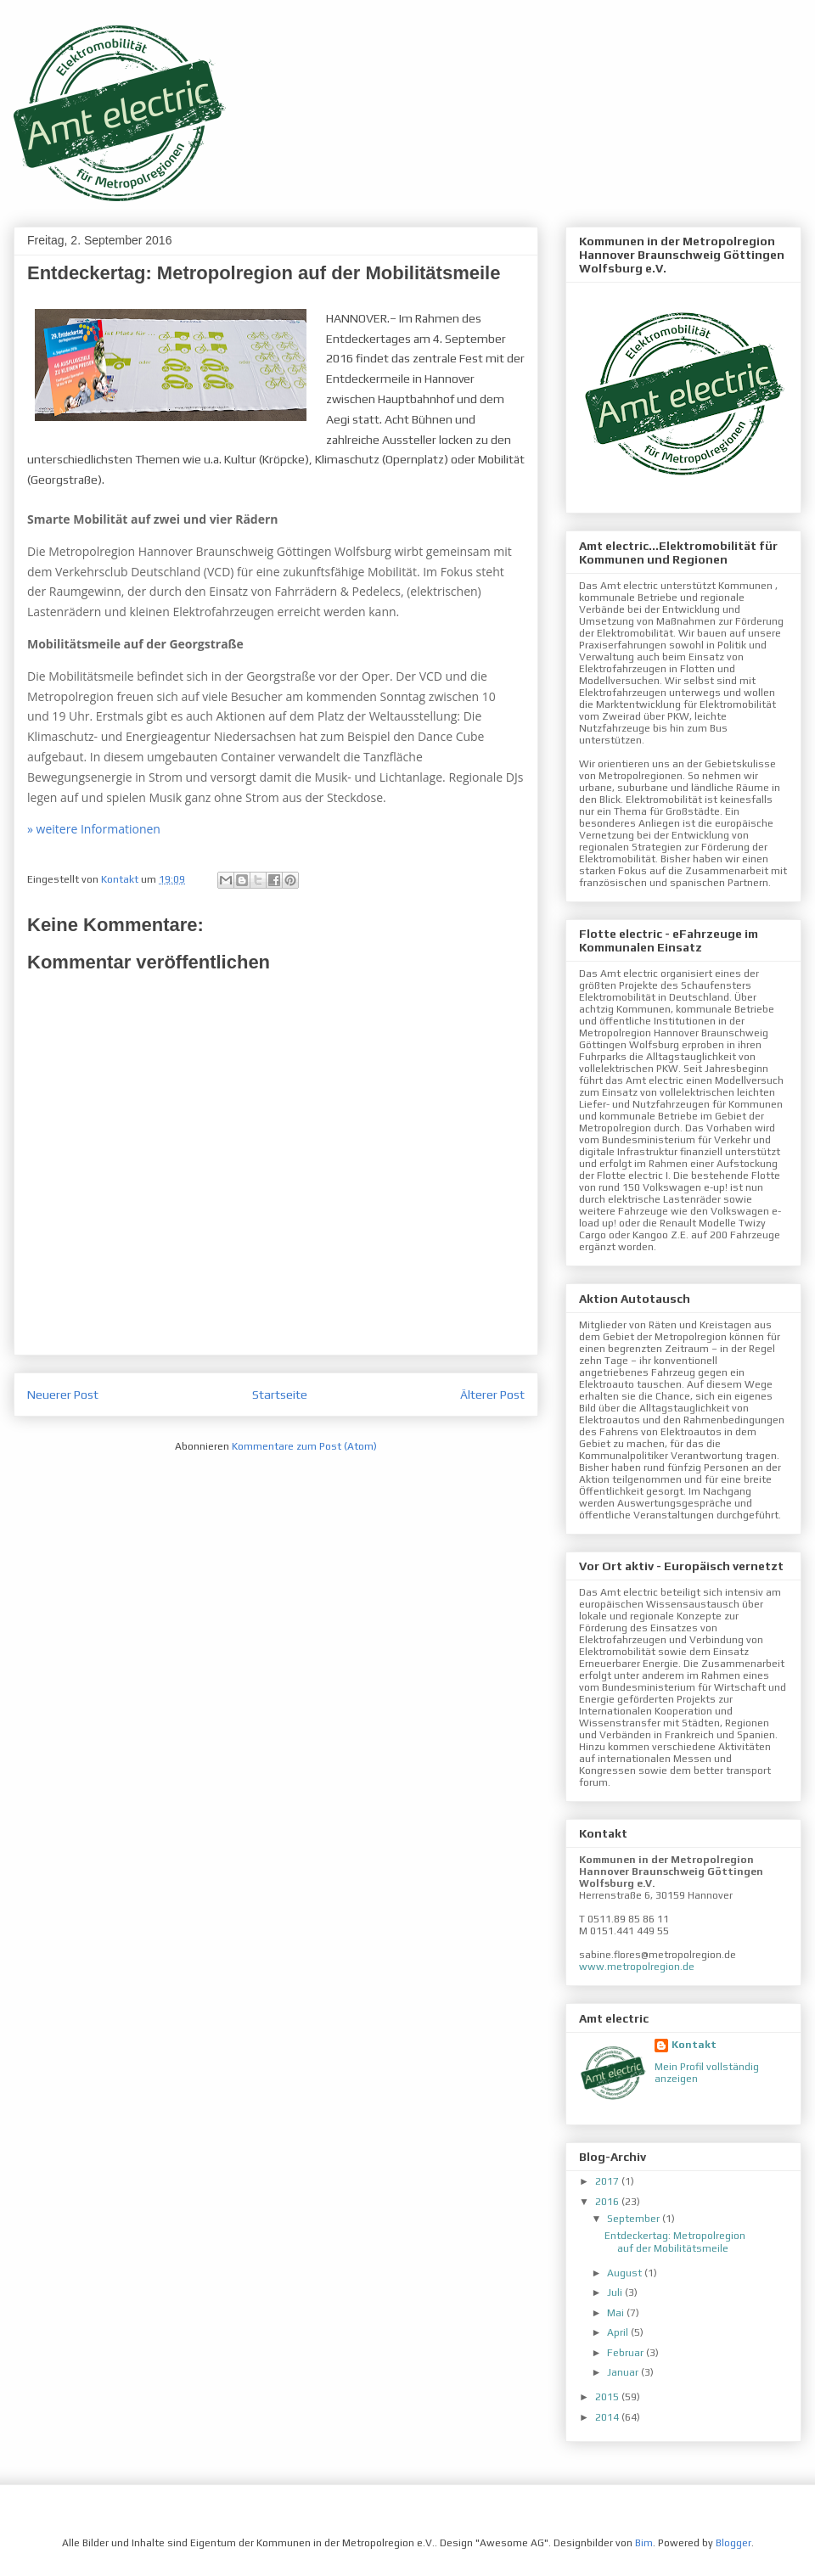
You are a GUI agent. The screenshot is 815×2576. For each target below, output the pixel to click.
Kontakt (694, 2045)
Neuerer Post (62, 1394)
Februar (626, 2353)
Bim (644, 2543)
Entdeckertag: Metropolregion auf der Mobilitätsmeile (674, 2241)
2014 (608, 2417)
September (634, 2219)
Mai (617, 2313)
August (625, 2273)
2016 (608, 2202)
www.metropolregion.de (636, 1967)
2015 (608, 2397)
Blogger (733, 2543)
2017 (608, 2181)
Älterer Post (492, 1394)
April (619, 2332)
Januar (624, 2372)
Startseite (279, 1394)
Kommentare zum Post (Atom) (304, 1446)
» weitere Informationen (93, 829)
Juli (616, 2292)
